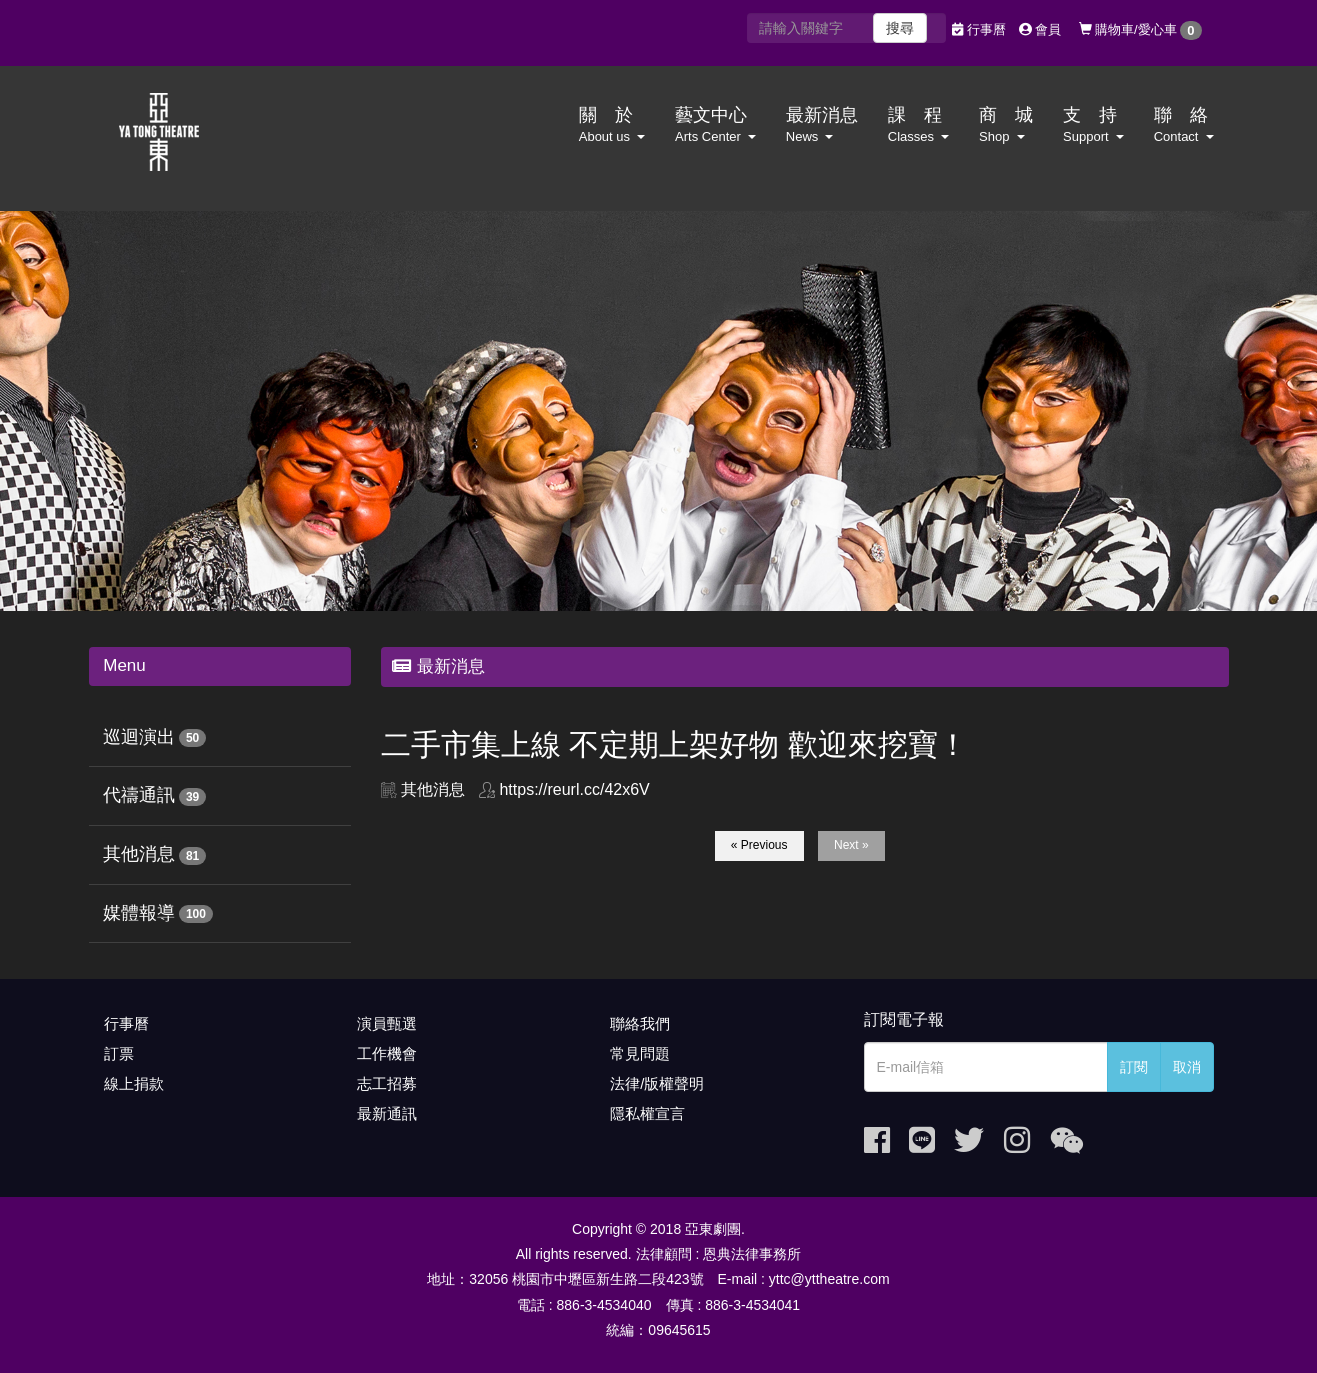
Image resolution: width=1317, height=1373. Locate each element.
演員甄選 (387, 1023)
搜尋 (900, 28)
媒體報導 (139, 913)
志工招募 (387, 1083)
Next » (851, 845)
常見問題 (640, 1053)
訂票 (119, 1053)
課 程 (918, 125)
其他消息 (139, 854)
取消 (1187, 1067)
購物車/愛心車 (1140, 30)
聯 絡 (1184, 125)
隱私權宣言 (647, 1113)
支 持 (1093, 125)
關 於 (612, 125)
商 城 (1006, 125)
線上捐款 (134, 1083)
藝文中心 (715, 125)
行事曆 (979, 29)
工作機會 (387, 1053)
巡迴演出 (139, 737)
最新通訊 (387, 1113)
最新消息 (822, 125)
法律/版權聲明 (657, 1083)
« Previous (759, 845)
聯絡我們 (640, 1023)
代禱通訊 (139, 795)
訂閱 (1134, 1067)
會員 (1040, 29)
